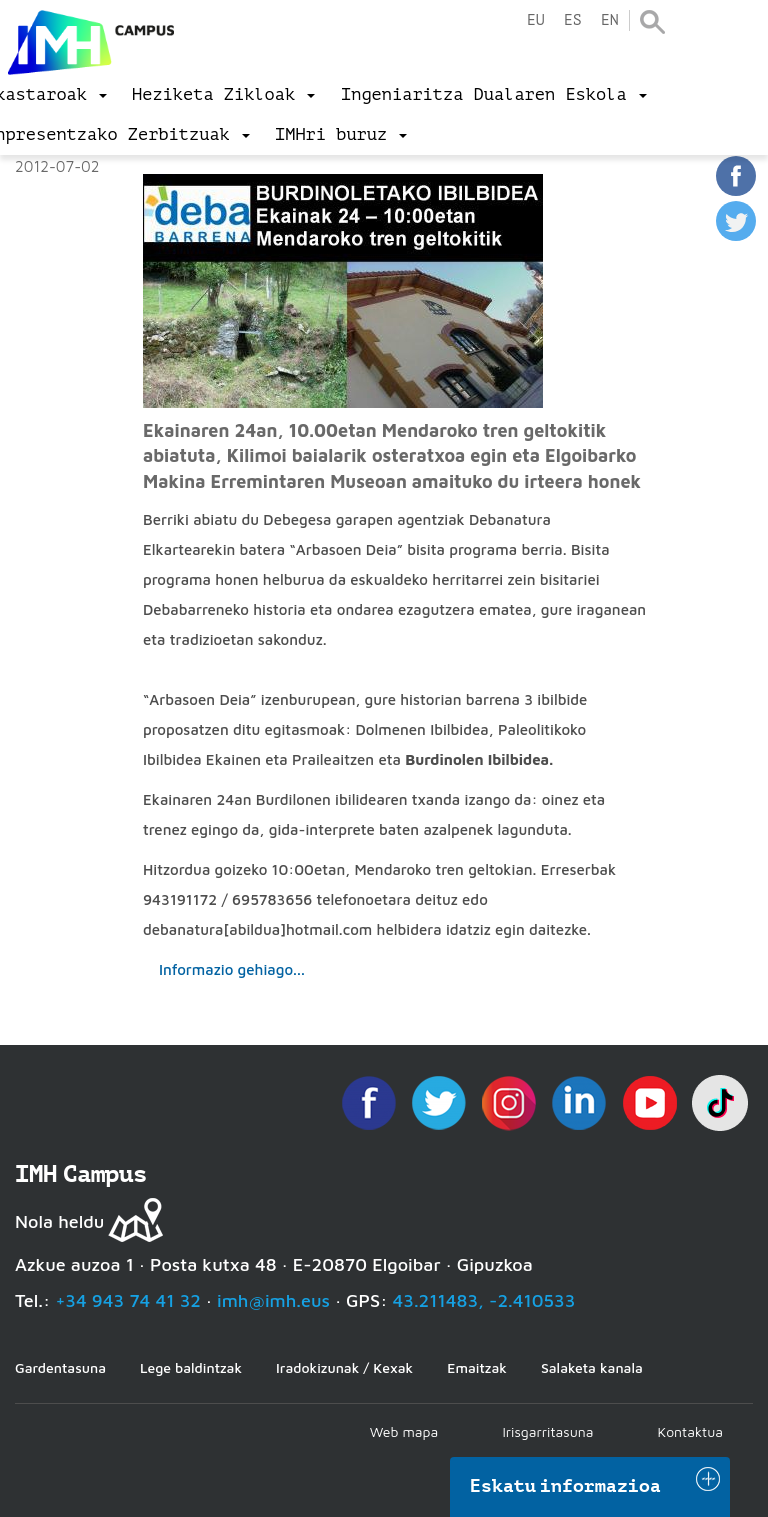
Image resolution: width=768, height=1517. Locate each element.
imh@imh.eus (273, 1300)
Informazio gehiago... (232, 969)
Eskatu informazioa (566, 1486)
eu (536, 20)
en (610, 20)
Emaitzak (477, 1367)
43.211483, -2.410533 (484, 1300)
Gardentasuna (60, 1367)
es (573, 20)
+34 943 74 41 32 (128, 1300)
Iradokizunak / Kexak (344, 1367)
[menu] (223, 95)
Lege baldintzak (191, 1367)
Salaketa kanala (592, 1367)
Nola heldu (59, 1221)
